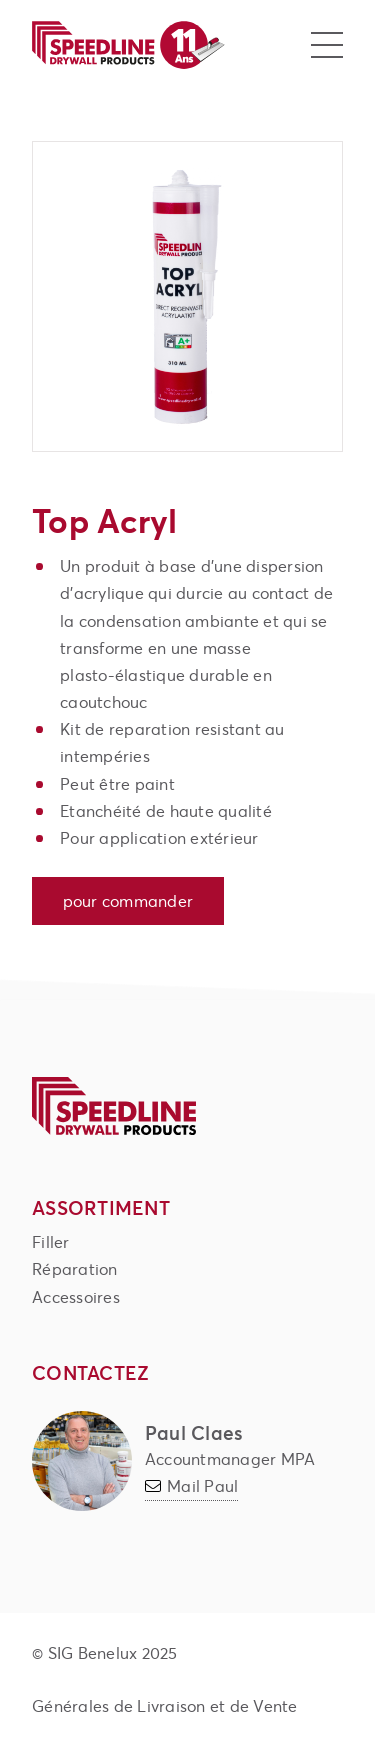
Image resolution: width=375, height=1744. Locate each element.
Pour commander (128, 900)
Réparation (75, 1268)
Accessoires (76, 1296)
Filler (51, 1241)
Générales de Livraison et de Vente (165, 1705)
